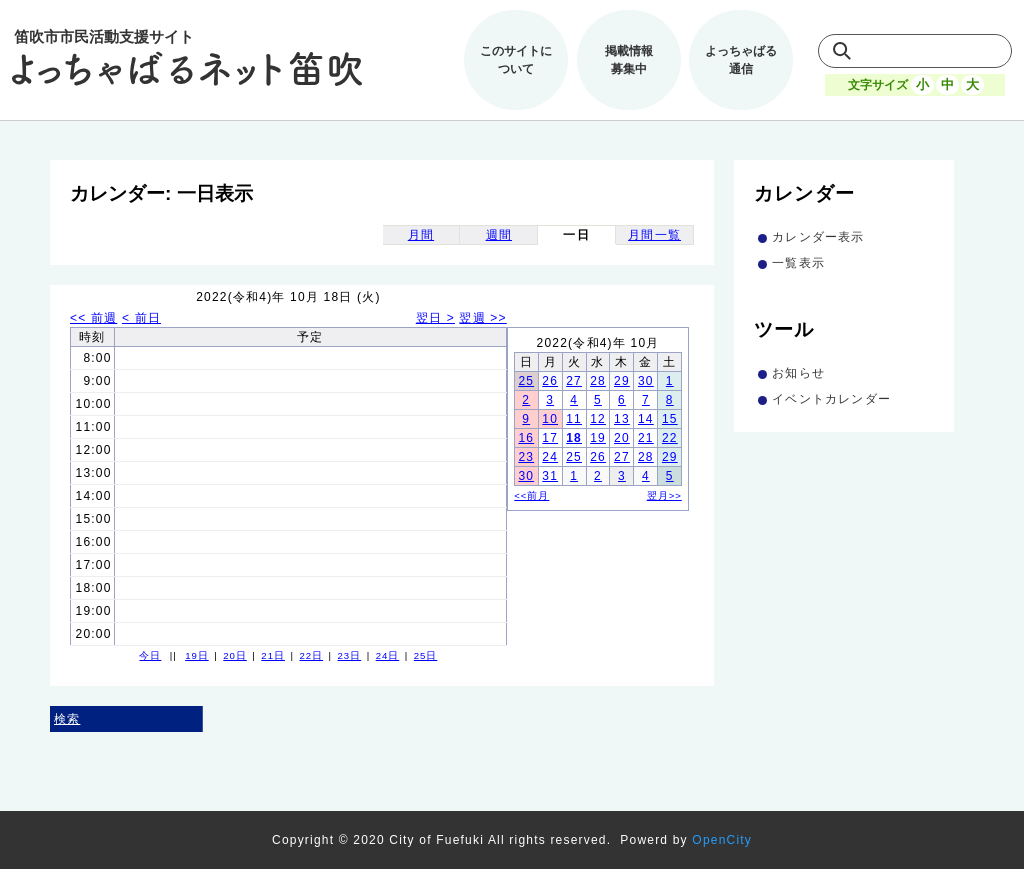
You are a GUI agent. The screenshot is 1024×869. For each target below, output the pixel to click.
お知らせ (798, 373)
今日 (150, 655)
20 (622, 438)
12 (598, 419)
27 (574, 381)
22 (670, 438)
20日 (235, 655)
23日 (350, 655)
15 (670, 419)
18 (574, 438)
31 (550, 476)
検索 (67, 719)
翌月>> (664, 495)
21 (646, 438)
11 (574, 419)
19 (598, 438)
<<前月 (531, 495)
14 (646, 419)
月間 (421, 235)
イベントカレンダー (831, 399)
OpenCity (722, 840)
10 (550, 419)
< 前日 (141, 318)
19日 (197, 655)
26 (550, 381)
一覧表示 (798, 263)
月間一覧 (654, 235)
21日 (273, 655)
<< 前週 (93, 318)
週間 (499, 235)
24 (550, 457)
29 (622, 381)
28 (598, 381)
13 (622, 419)
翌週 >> (482, 318)
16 (526, 438)
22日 (311, 655)
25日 (426, 655)
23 (526, 457)
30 (646, 381)
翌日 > (435, 318)
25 (526, 381)
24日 (388, 655)
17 (550, 438)
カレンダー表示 (818, 237)
